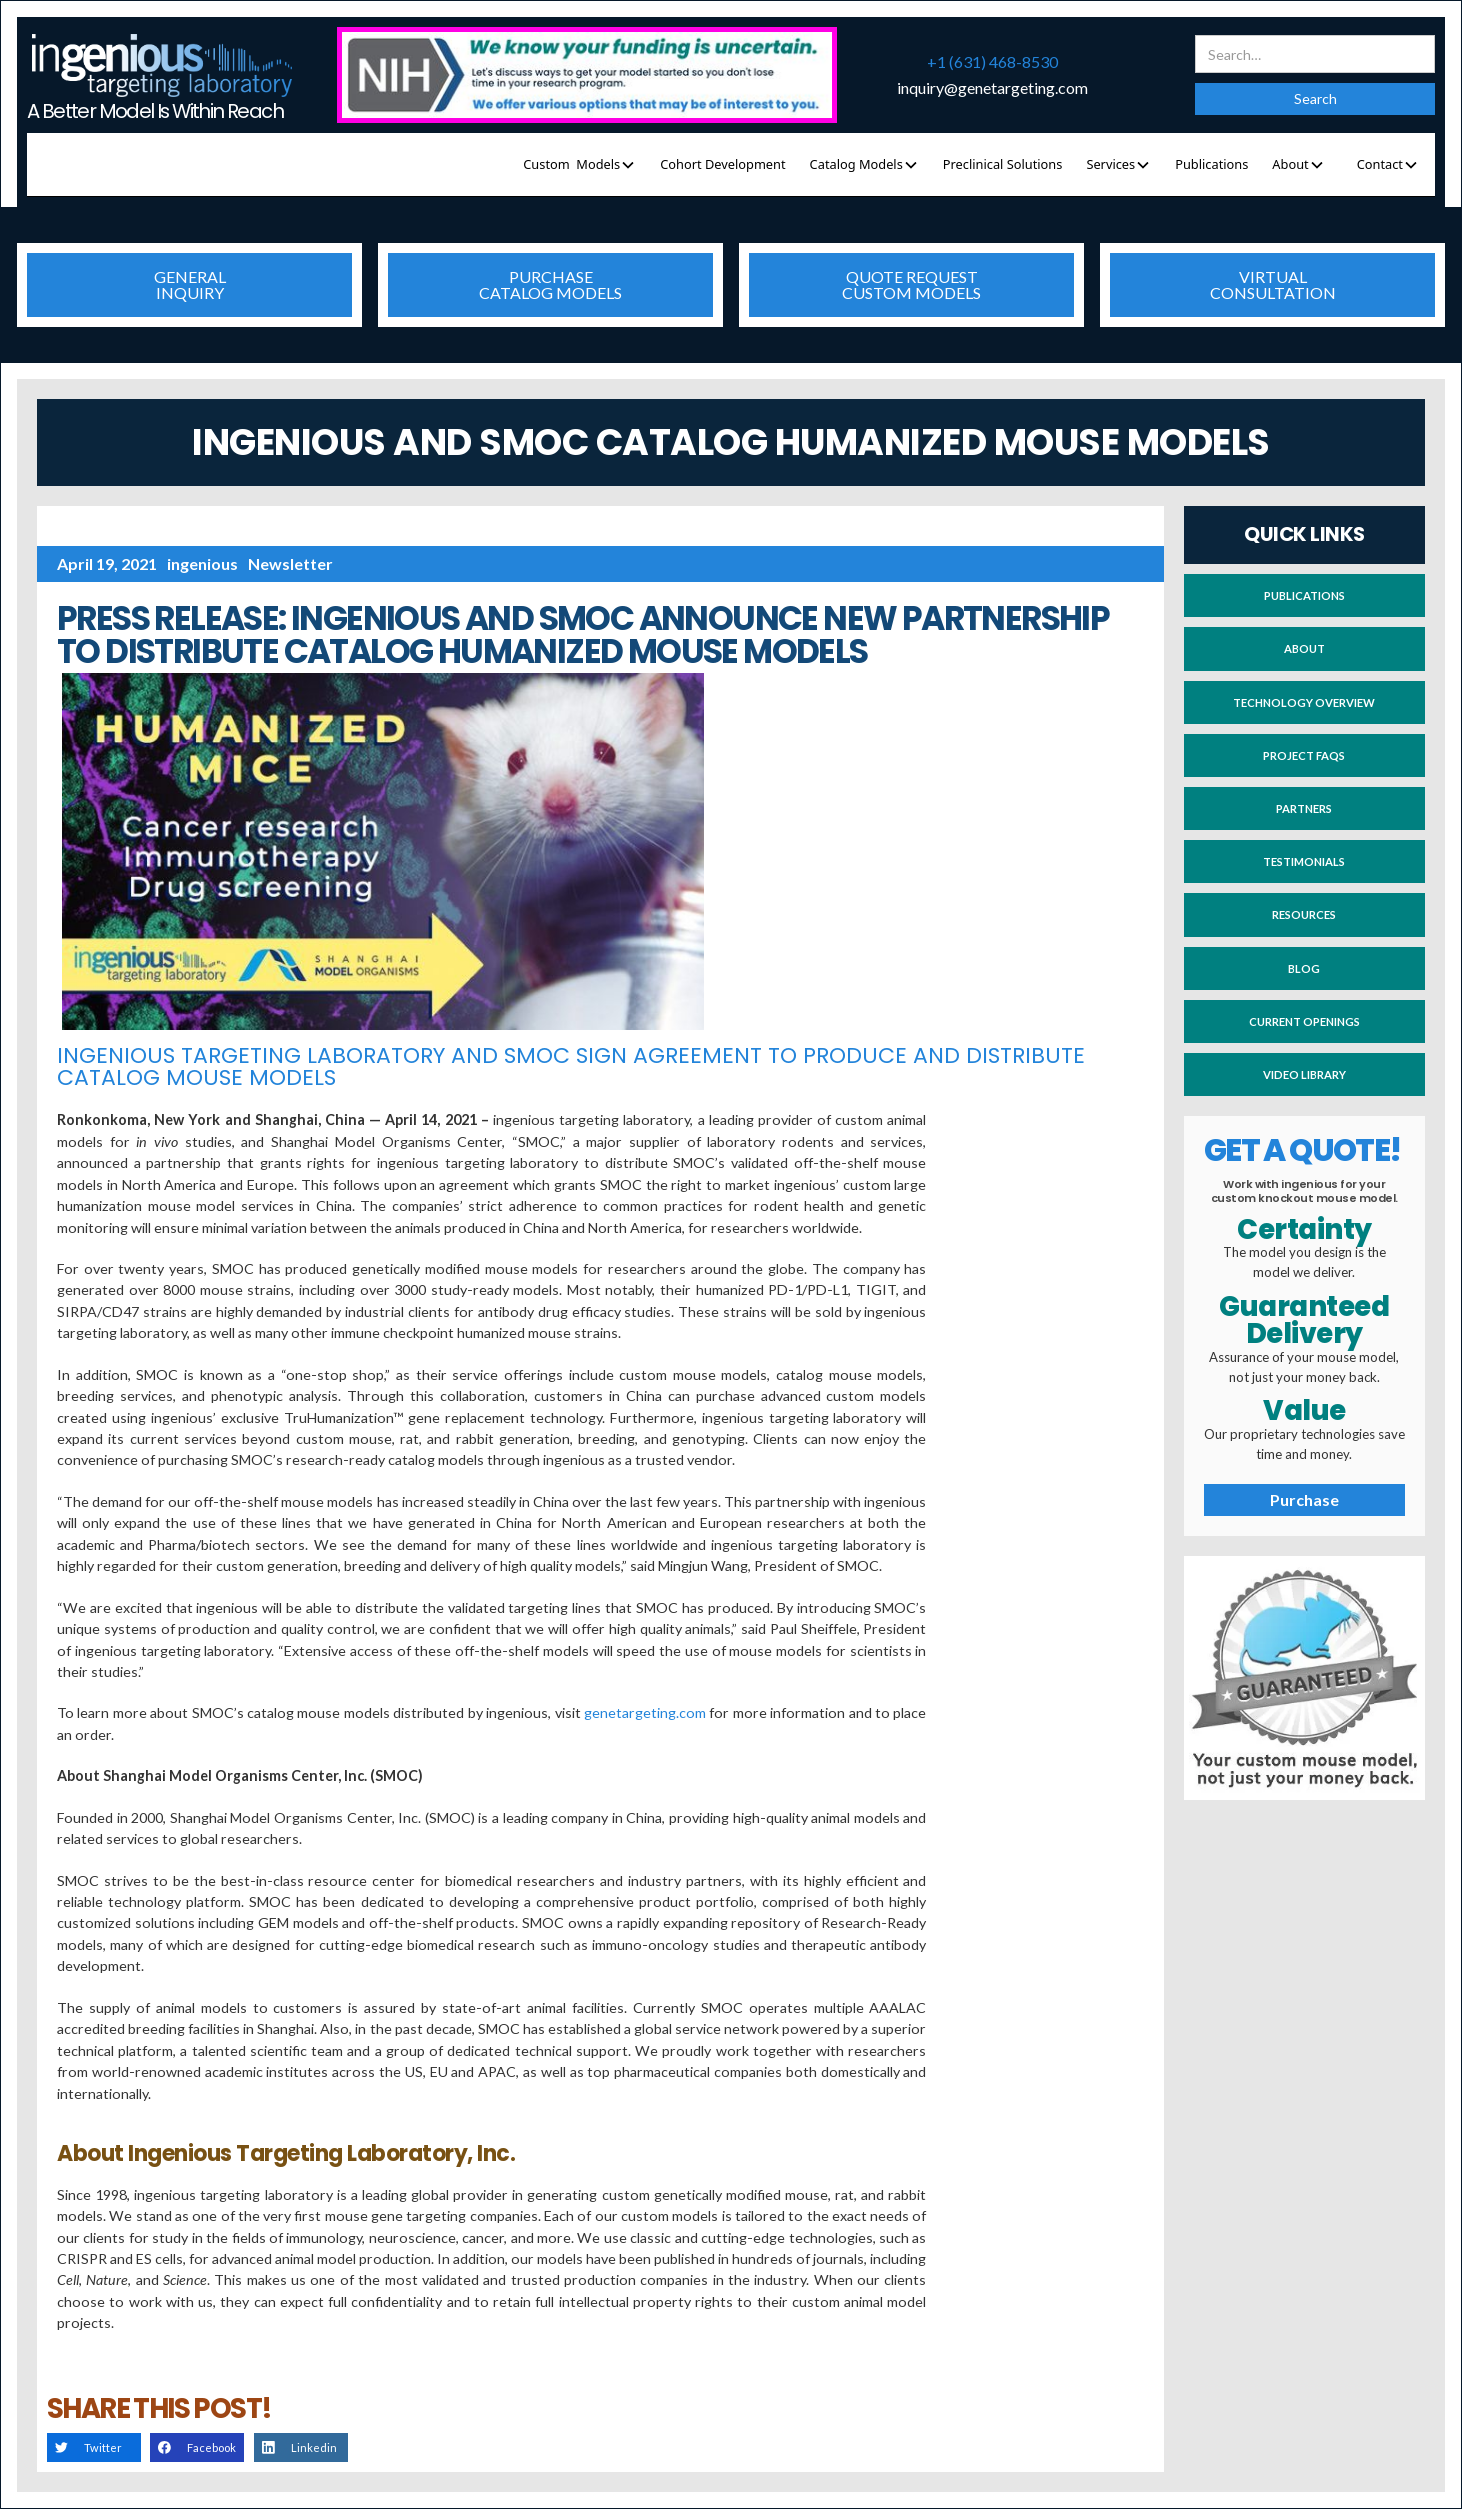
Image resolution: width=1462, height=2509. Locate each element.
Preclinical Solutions (1003, 164)
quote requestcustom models (911, 284)
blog (1304, 968)
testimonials (1304, 861)
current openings (1304, 1021)
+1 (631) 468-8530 (992, 62)
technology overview (1304, 702)
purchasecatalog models (550, 284)
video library (1304, 1074)
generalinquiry (190, 284)
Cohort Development (722, 164)
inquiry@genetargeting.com (992, 88)
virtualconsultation (1273, 284)
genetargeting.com (645, 1712)
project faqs (1304, 755)
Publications (1211, 164)
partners (1304, 808)
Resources (1304, 914)
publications (1304, 595)
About (1304, 648)
